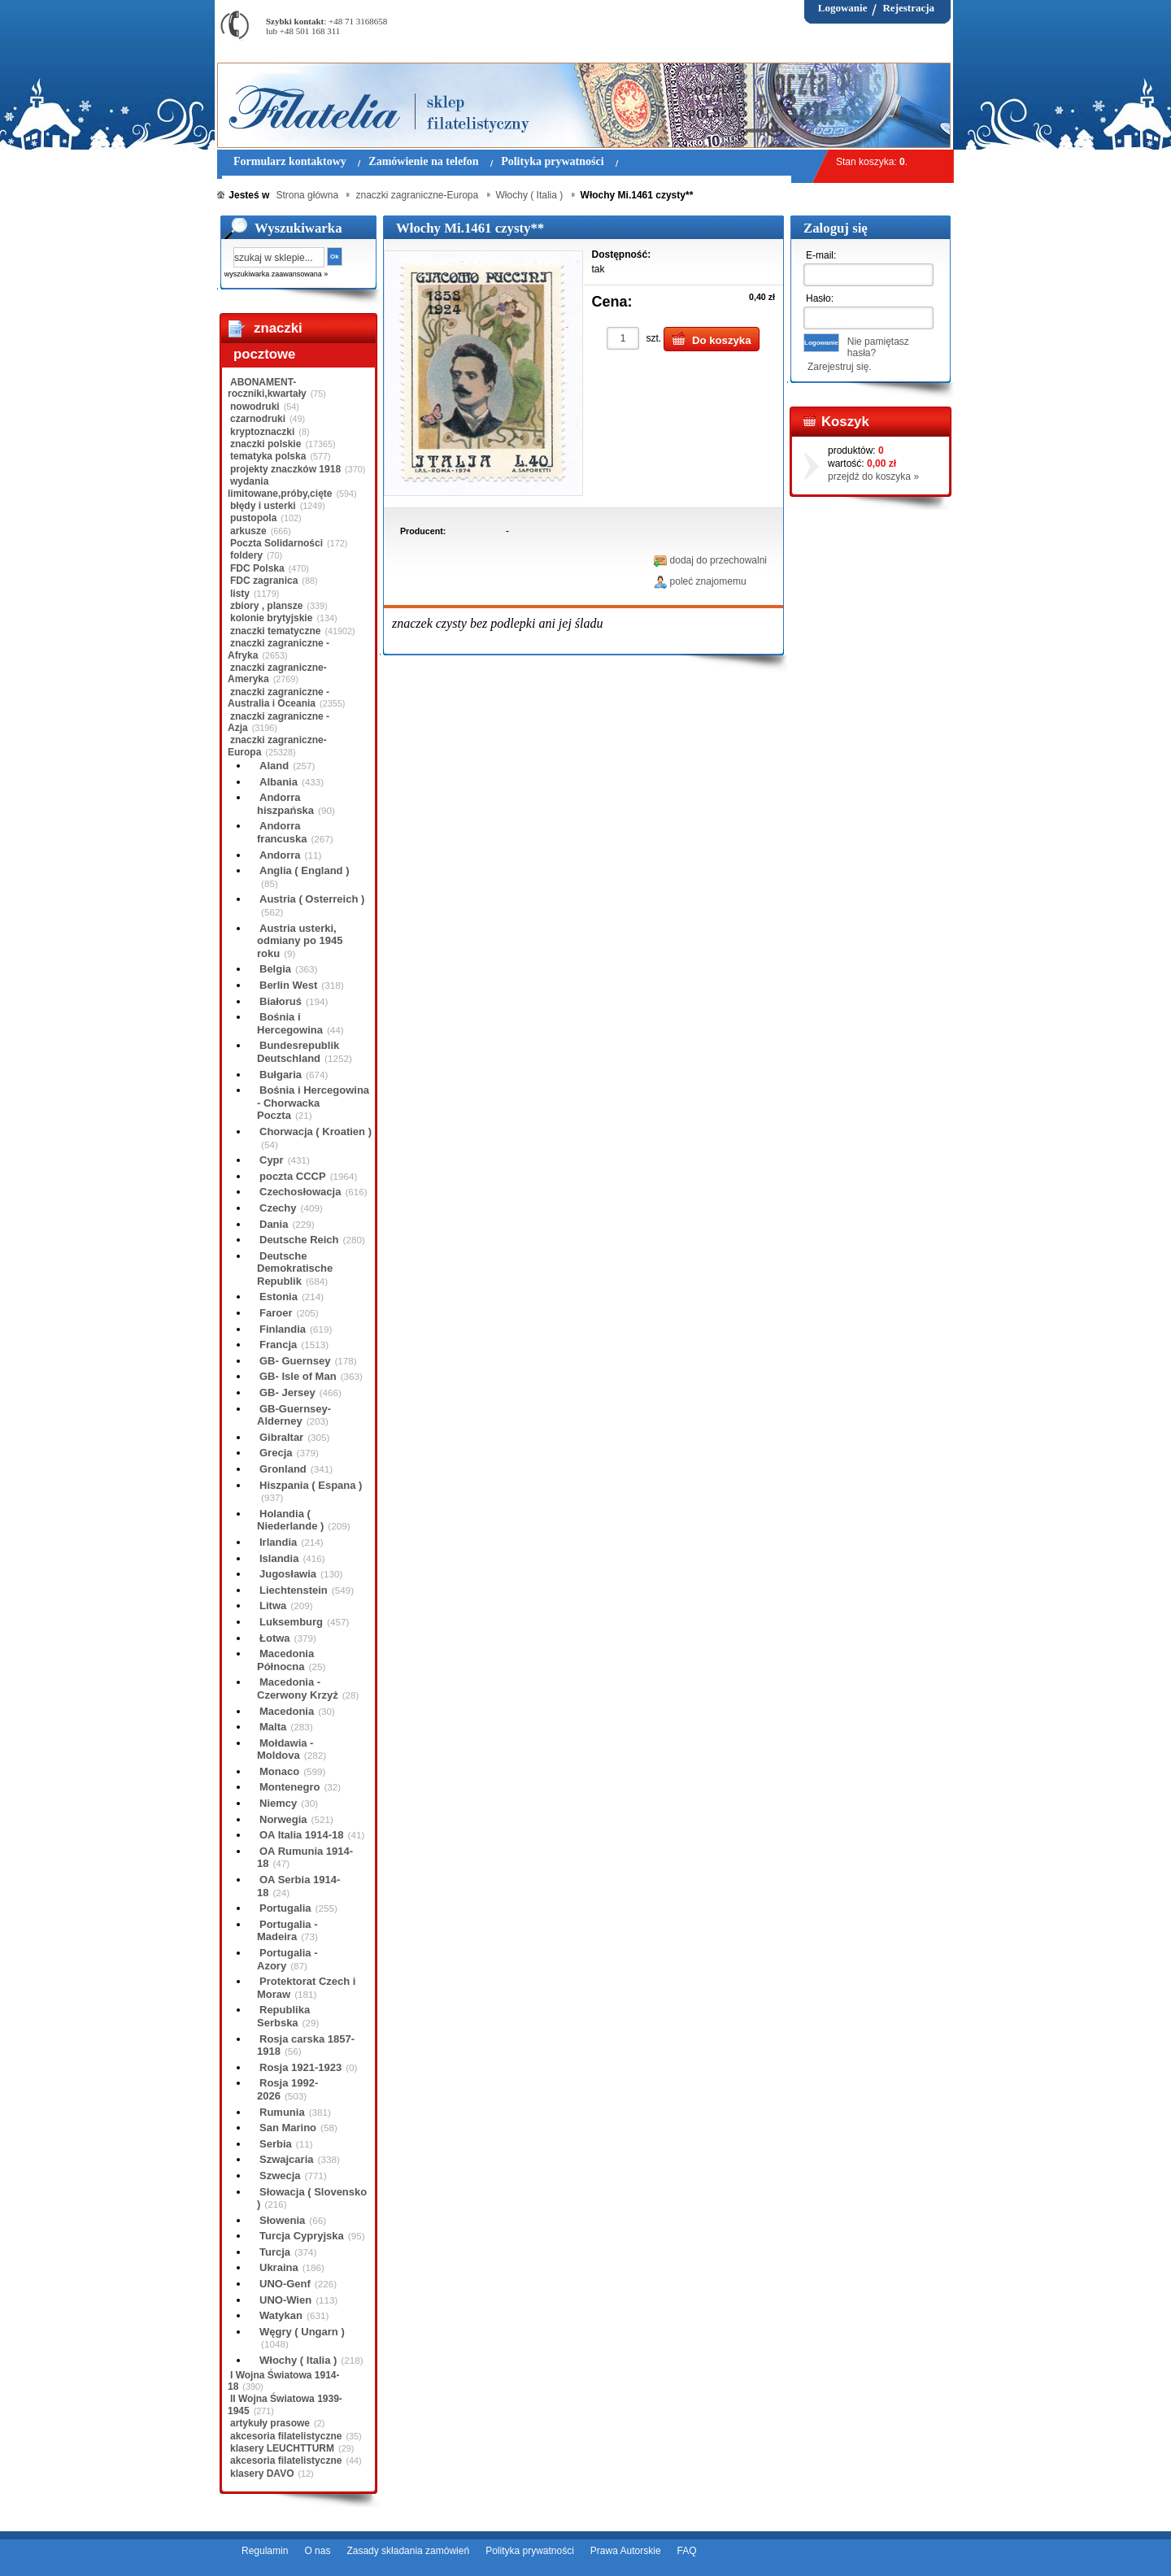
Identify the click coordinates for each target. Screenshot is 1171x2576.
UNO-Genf (285, 2284)
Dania (273, 1224)
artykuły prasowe (270, 2423)
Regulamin (265, 2550)
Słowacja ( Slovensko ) (312, 2198)
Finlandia (282, 1329)
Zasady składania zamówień (407, 2550)
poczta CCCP (292, 1176)
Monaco (279, 1771)
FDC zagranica (264, 580)
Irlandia (278, 1542)
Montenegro (289, 1787)
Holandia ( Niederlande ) (290, 1520)
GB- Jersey (287, 1392)
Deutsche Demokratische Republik (295, 1268)
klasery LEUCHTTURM (282, 2448)
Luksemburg (291, 1622)
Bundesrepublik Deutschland (298, 1051)
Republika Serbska (283, 2016)
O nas (317, 2550)
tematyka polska (268, 456)
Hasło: (820, 298)
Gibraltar (281, 1437)
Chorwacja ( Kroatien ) (315, 1131)
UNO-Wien (285, 2300)
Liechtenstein (293, 1590)
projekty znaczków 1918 (285, 469)
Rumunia (282, 2112)
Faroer (275, 1313)
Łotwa (274, 1638)
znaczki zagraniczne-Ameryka (277, 673)
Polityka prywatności (529, 2550)
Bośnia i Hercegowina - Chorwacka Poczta (313, 1102)
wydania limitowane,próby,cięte (280, 487)
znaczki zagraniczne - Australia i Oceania (278, 697)
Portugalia (285, 1908)
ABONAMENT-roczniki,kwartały (267, 387)
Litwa (272, 1605)
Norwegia (283, 1819)
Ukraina (278, 2267)
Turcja (274, 2252)
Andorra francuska (282, 832)
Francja (278, 1344)
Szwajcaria (286, 2159)
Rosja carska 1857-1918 (306, 2045)
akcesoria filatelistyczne (286, 2436)
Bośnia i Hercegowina (290, 1023)
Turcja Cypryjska (301, 2236)
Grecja (275, 1453)
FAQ (687, 2550)
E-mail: (821, 255)
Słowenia (282, 2220)
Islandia (278, 1558)
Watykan (281, 2315)
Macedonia (286, 1711)
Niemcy (278, 1803)
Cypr (271, 1160)
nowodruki (255, 406)
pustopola (253, 518)
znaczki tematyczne (275, 631)
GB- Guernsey (294, 1361)
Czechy (278, 1208)
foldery (246, 555)
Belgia (275, 969)
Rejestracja (908, 8)
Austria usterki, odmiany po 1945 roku (299, 940)
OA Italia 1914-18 (301, 1835)
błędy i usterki (263, 505)
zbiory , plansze (266, 605)
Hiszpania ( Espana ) (310, 1485)
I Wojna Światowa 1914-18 (283, 2380)
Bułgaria (280, 1074)
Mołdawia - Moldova (285, 1749)
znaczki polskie (265, 444)
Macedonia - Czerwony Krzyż (297, 1688)
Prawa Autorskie (625, 2550)
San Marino (287, 2127)
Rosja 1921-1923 (300, 2067)
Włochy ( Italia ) (298, 2360)
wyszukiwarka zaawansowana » (276, 274)
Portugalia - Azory (287, 1959)
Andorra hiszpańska (285, 803)
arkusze (248, 531)
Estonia (278, 1296)
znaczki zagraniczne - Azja (278, 722)
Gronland (283, 1469)
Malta (272, 1727)
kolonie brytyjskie (271, 618)
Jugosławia (287, 1574)
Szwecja (280, 2175)
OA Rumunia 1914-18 (305, 1857)
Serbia (275, 2144)
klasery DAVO (262, 2473)
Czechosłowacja (300, 1192)
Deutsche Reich (299, 1240)
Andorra (280, 855)
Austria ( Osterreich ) (311, 899)
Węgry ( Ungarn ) (302, 2332)
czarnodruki (257, 418)
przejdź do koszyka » (873, 476)
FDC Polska (257, 568)
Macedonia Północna (285, 1660)
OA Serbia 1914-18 (298, 1886)
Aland (274, 765)
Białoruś (280, 1001)
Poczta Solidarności (276, 543)
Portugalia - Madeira (287, 1930)
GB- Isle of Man (298, 1376)
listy (240, 593)
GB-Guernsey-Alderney (294, 1415)
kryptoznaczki (262, 431)
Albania (278, 782)
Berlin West (288, 985)
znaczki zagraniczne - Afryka (278, 648)
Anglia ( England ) (304, 870)
